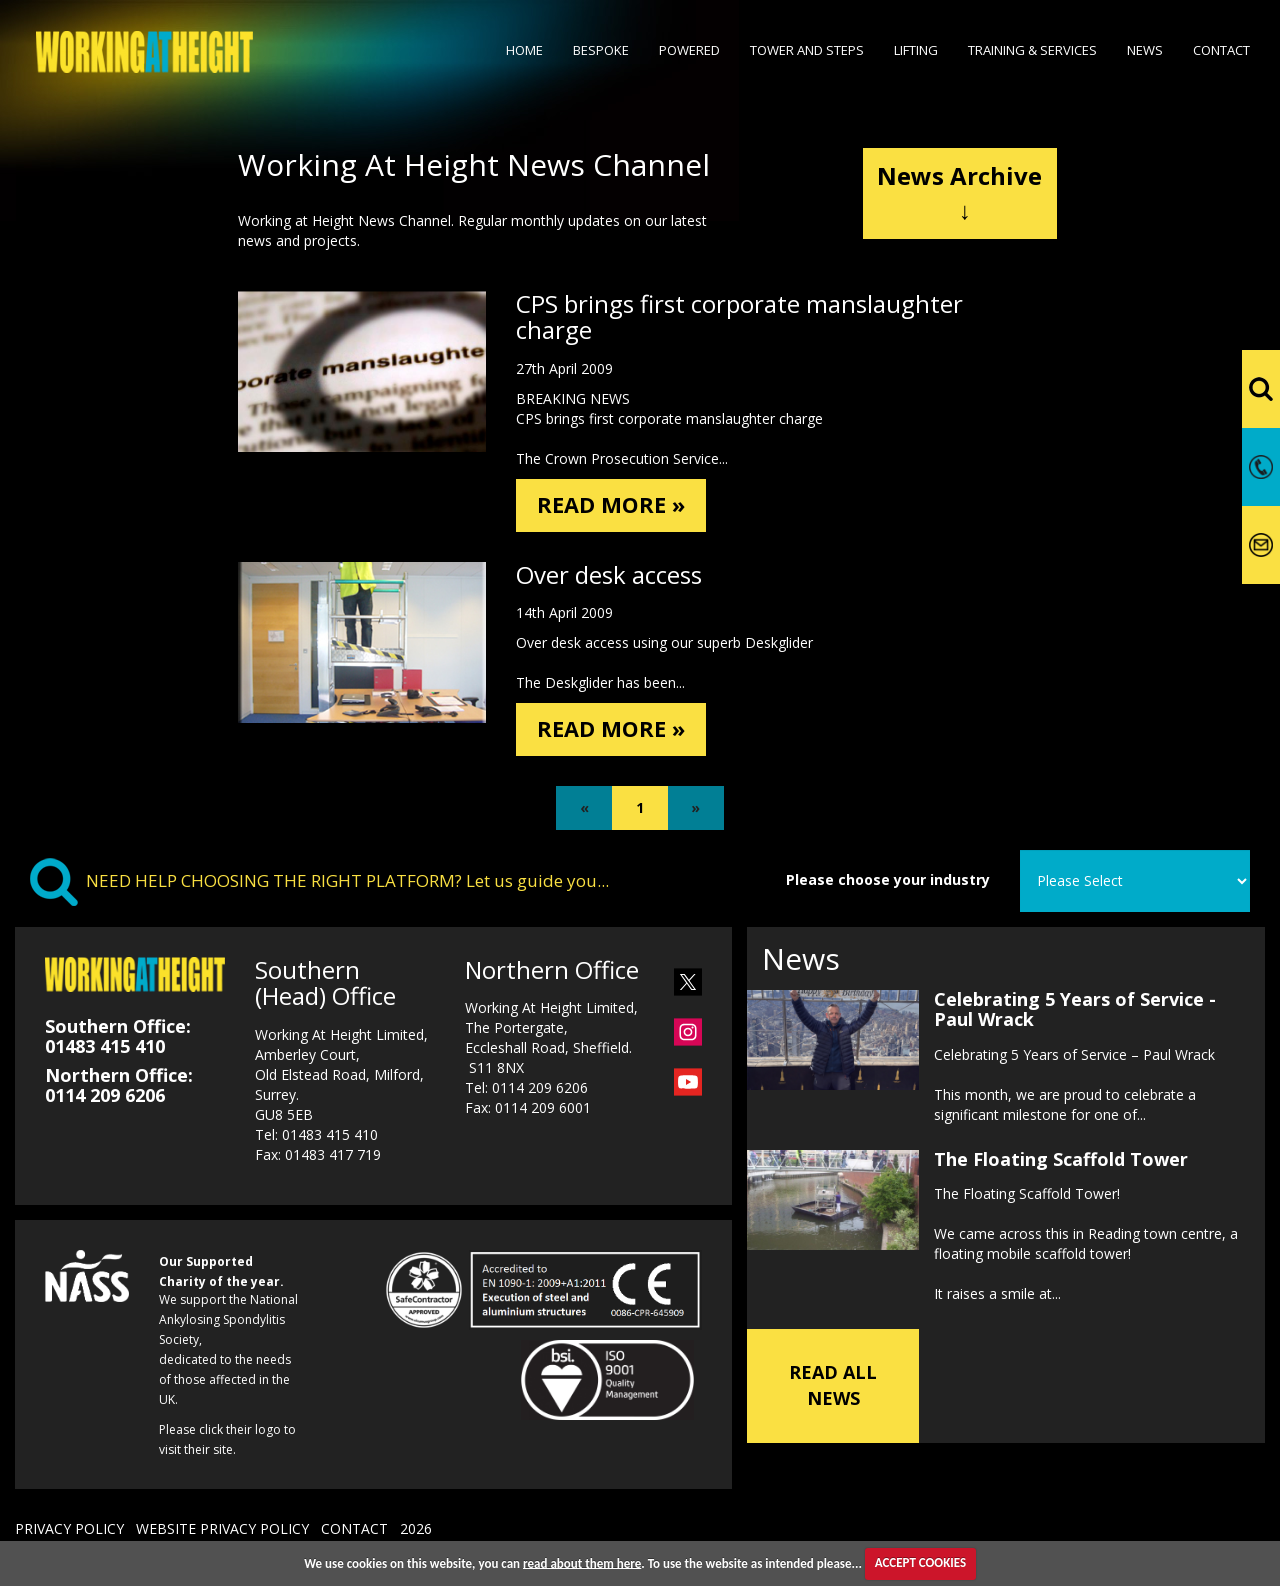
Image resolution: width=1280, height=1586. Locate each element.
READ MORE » (617, 506)
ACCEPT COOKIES (920, 1562)
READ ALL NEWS (833, 1392)
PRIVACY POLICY (69, 1535)
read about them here (582, 1562)
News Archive (959, 192)
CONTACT (354, 1535)
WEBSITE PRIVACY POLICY (222, 1535)
